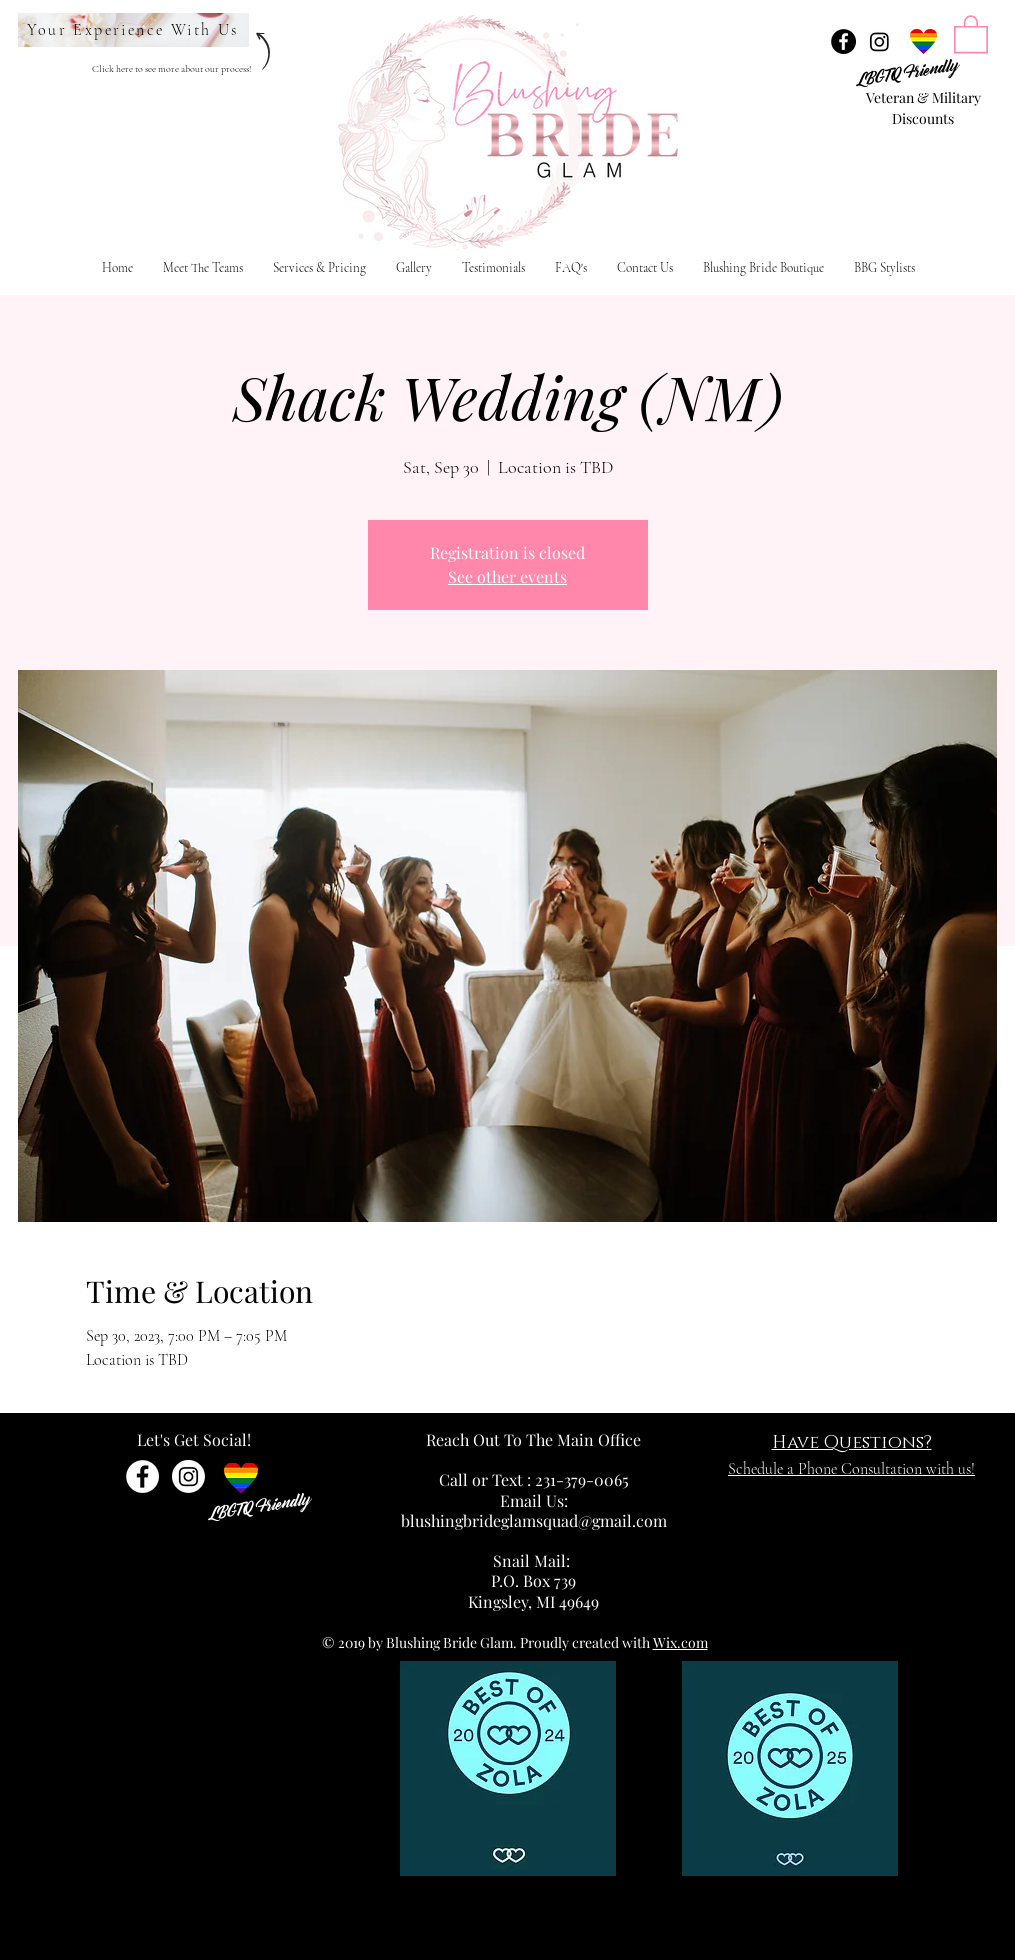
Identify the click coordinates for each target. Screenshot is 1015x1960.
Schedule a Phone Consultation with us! (851, 1469)
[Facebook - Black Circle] (843, 41)
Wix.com (680, 1642)
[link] (971, 33)
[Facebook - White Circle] (142, 1476)
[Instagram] (879, 41)
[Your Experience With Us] (133, 30)
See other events (507, 576)
